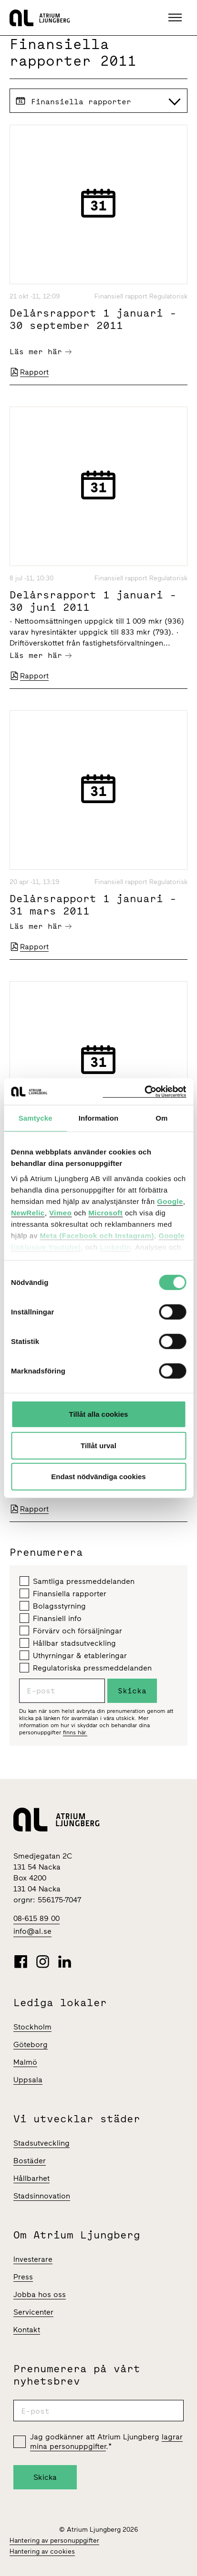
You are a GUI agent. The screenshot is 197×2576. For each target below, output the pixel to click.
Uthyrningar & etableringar (73, 1655)
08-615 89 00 (36, 1918)
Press (23, 2276)
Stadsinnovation (41, 2195)
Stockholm (32, 2026)
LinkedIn (115, 1247)
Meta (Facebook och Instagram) (97, 1235)
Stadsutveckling (41, 2143)
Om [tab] (161, 1118)
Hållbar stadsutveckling (68, 1643)
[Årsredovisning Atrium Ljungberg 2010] (98, 1061)
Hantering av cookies (42, 2551)
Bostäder (29, 2160)
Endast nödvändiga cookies (98, 1476)
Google (170, 1201)
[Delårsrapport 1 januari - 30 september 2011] (98, 204)
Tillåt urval (98, 1445)
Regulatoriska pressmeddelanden (86, 1667)
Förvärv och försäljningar (71, 1630)
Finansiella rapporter (63, 1593)
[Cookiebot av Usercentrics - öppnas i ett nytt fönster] (144, 1091)
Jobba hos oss (39, 2294)
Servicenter (33, 2312)
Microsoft (105, 1212)
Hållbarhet (31, 2178)
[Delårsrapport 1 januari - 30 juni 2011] (98, 486)
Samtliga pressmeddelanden (77, 1581)
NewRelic (28, 1212)
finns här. (75, 1732)
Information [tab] (99, 1118)
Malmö (25, 2062)
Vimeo (60, 1212)
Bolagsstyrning (53, 1606)
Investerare (32, 2259)
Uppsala (27, 2079)
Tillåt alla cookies (98, 1414)
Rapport (29, 372)
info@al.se (32, 1931)
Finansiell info (51, 1618)
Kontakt (26, 2329)
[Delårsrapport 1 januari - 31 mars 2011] (98, 790)
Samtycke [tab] (35, 1118)
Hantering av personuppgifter (54, 2540)
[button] (176, 17)
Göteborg (30, 2044)
